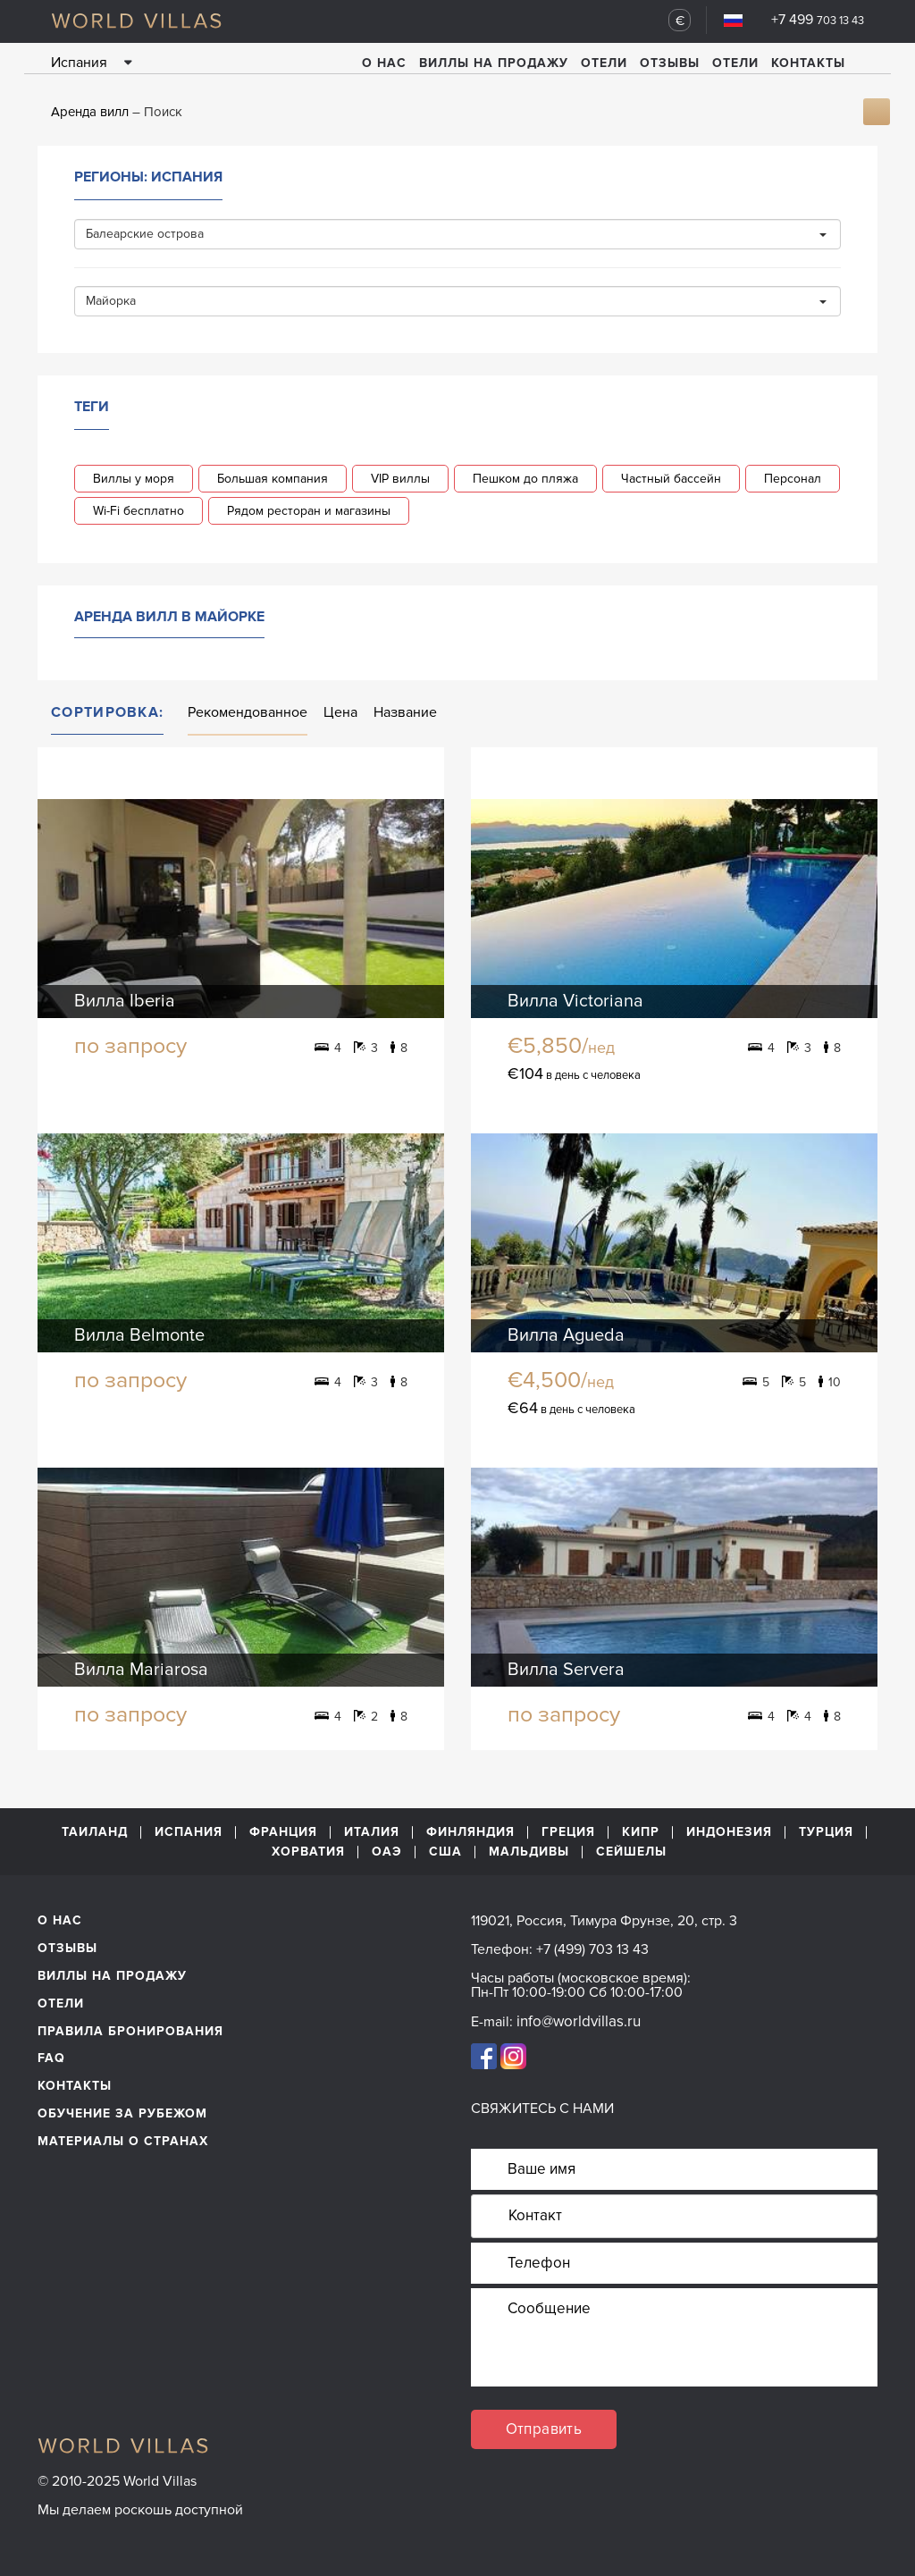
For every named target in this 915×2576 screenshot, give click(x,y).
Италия (371, 1832)
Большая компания (272, 478)
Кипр (640, 1832)
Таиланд (95, 1832)
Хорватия (308, 1853)
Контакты (808, 63)
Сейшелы (631, 1853)
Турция (826, 1832)
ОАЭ (387, 1853)
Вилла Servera (566, 1669)
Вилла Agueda (566, 1335)
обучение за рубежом (122, 2113)
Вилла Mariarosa (141, 1669)
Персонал (792, 478)
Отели (604, 63)
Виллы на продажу (493, 63)
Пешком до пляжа (525, 478)
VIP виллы (400, 478)
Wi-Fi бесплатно (138, 510)
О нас (384, 63)
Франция (283, 1832)
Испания (188, 1832)
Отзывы (670, 63)
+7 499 (817, 20)
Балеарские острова (456, 233)
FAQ (51, 2058)
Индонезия (729, 1832)
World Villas (136, 20)
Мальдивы (529, 1853)
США (445, 1853)
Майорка (456, 300)
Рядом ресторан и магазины (308, 510)
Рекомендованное (247, 712)
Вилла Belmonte (139, 1335)
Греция (568, 1832)
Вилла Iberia (124, 1001)
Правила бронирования (130, 2031)
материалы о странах (123, 2141)
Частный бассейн (671, 478)
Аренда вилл (90, 112)
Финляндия (470, 1832)
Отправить (544, 2429)
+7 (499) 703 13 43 (592, 1949)
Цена (340, 712)
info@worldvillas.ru (578, 2021)
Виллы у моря (133, 478)
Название (405, 712)
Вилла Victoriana (575, 1001)
